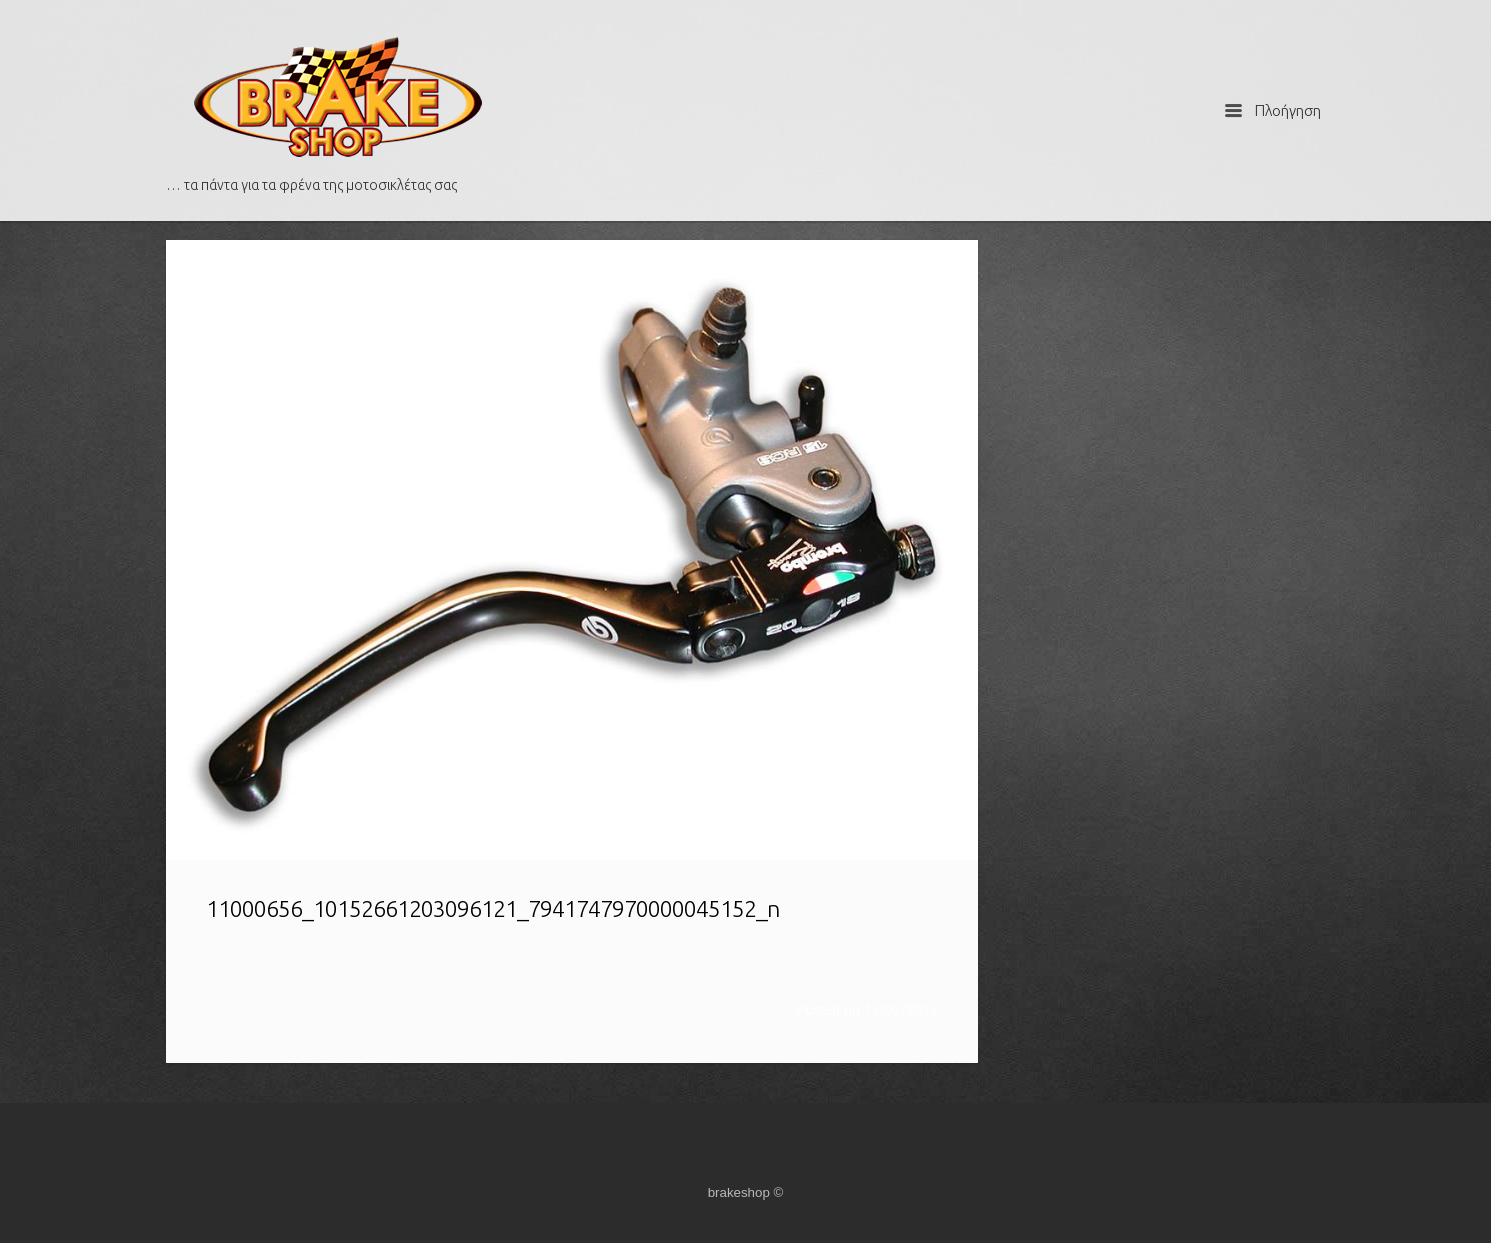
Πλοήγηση (1272, 110)
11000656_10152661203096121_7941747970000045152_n (492, 908)
